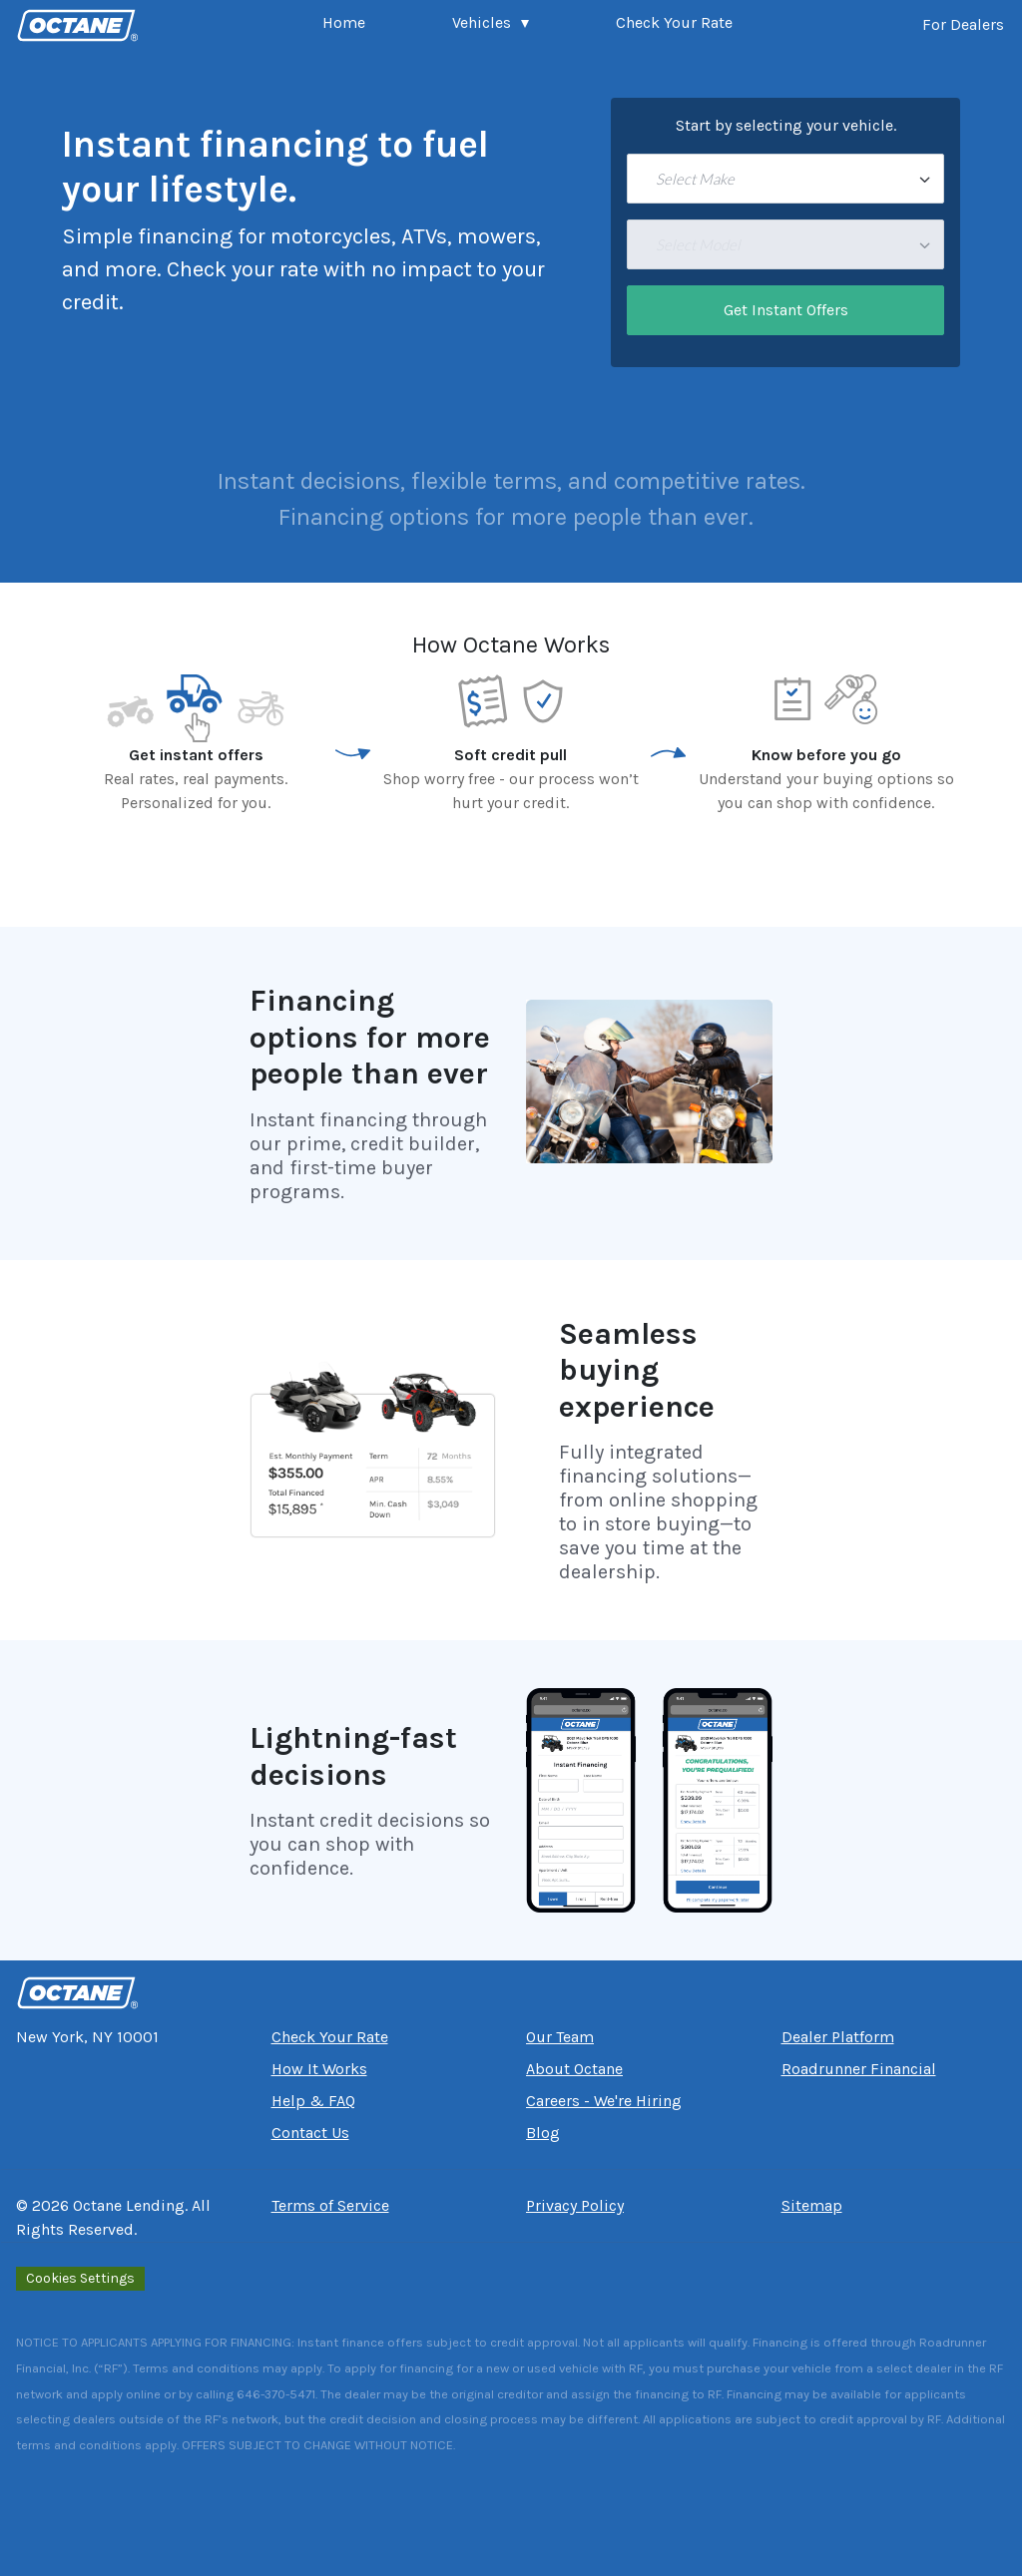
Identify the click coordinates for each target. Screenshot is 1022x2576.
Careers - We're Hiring (604, 2100)
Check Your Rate (674, 22)
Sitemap (811, 2205)
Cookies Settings (80, 2278)
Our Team (560, 2036)
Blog (543, 2132)
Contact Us (310, 2132)
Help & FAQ (313, 2100)
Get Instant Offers (786, 309)
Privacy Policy (575, 2205)
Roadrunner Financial (858, 2068)
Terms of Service (330, 2205)
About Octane (574, 2068)
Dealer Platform (837, 2036)
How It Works (319, 2068)
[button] (490, 25)
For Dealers (963, 24)
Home (343, 22)
